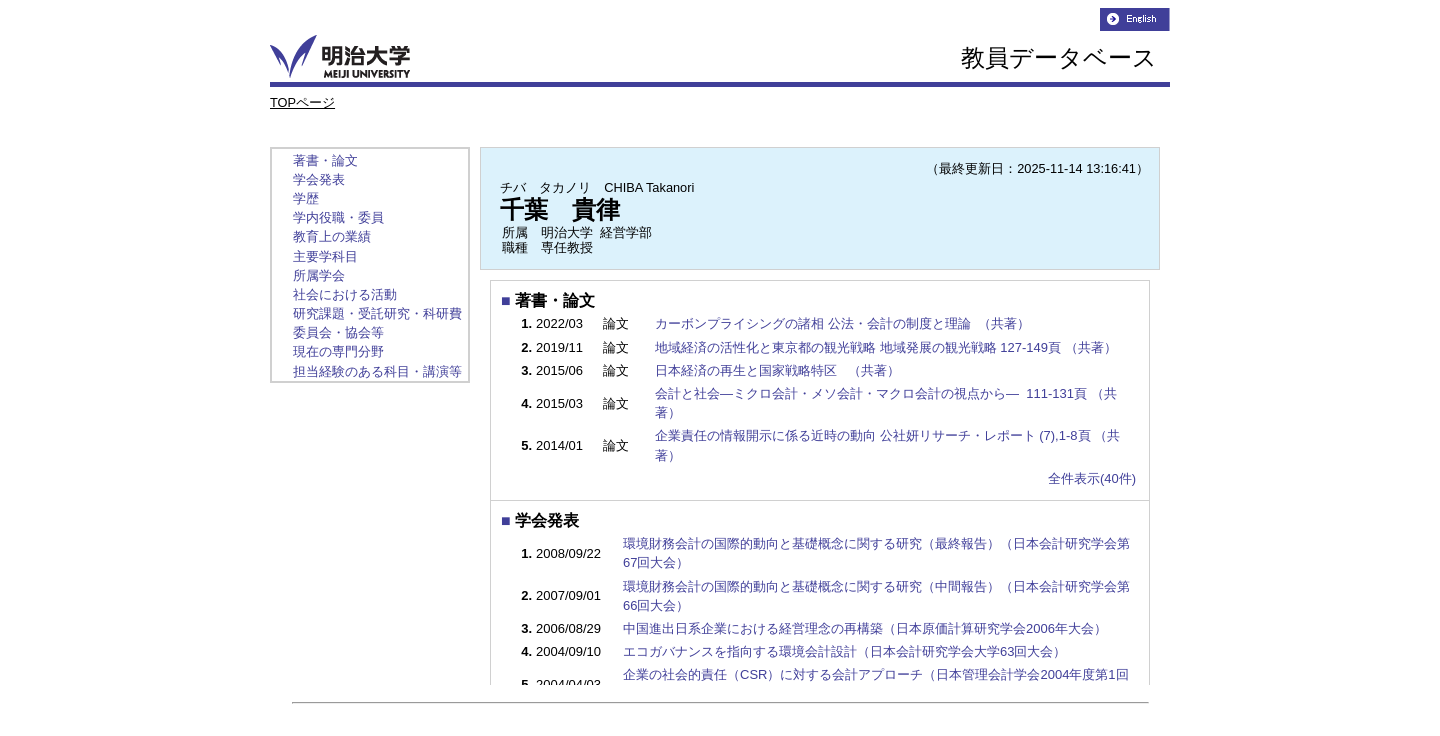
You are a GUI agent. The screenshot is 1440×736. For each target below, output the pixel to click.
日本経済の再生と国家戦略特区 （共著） (779, 370)
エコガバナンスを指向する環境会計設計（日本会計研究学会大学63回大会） (844, 651)
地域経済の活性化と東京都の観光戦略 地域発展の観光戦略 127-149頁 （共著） (887, 347)
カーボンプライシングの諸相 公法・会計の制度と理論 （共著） (844, 323)
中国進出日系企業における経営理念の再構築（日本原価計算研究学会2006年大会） (865, 628)
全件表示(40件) (1092, 478)
